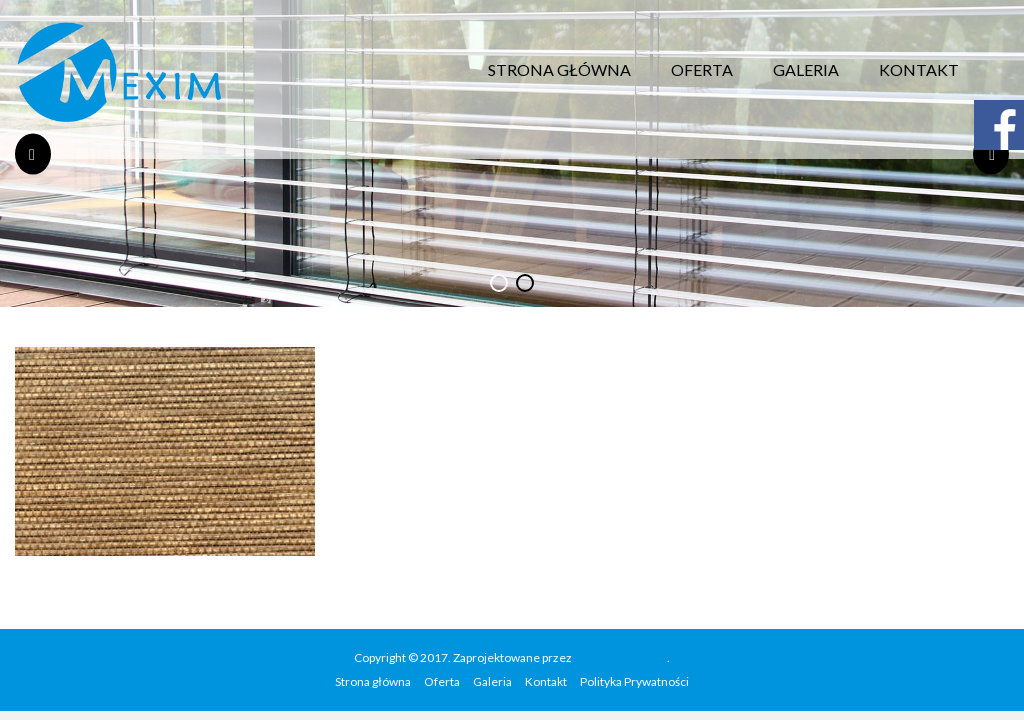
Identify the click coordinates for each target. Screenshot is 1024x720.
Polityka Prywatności (634, 681)
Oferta (702, 69)
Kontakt (919, 69)
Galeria (806, 69)
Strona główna (559, 69)
